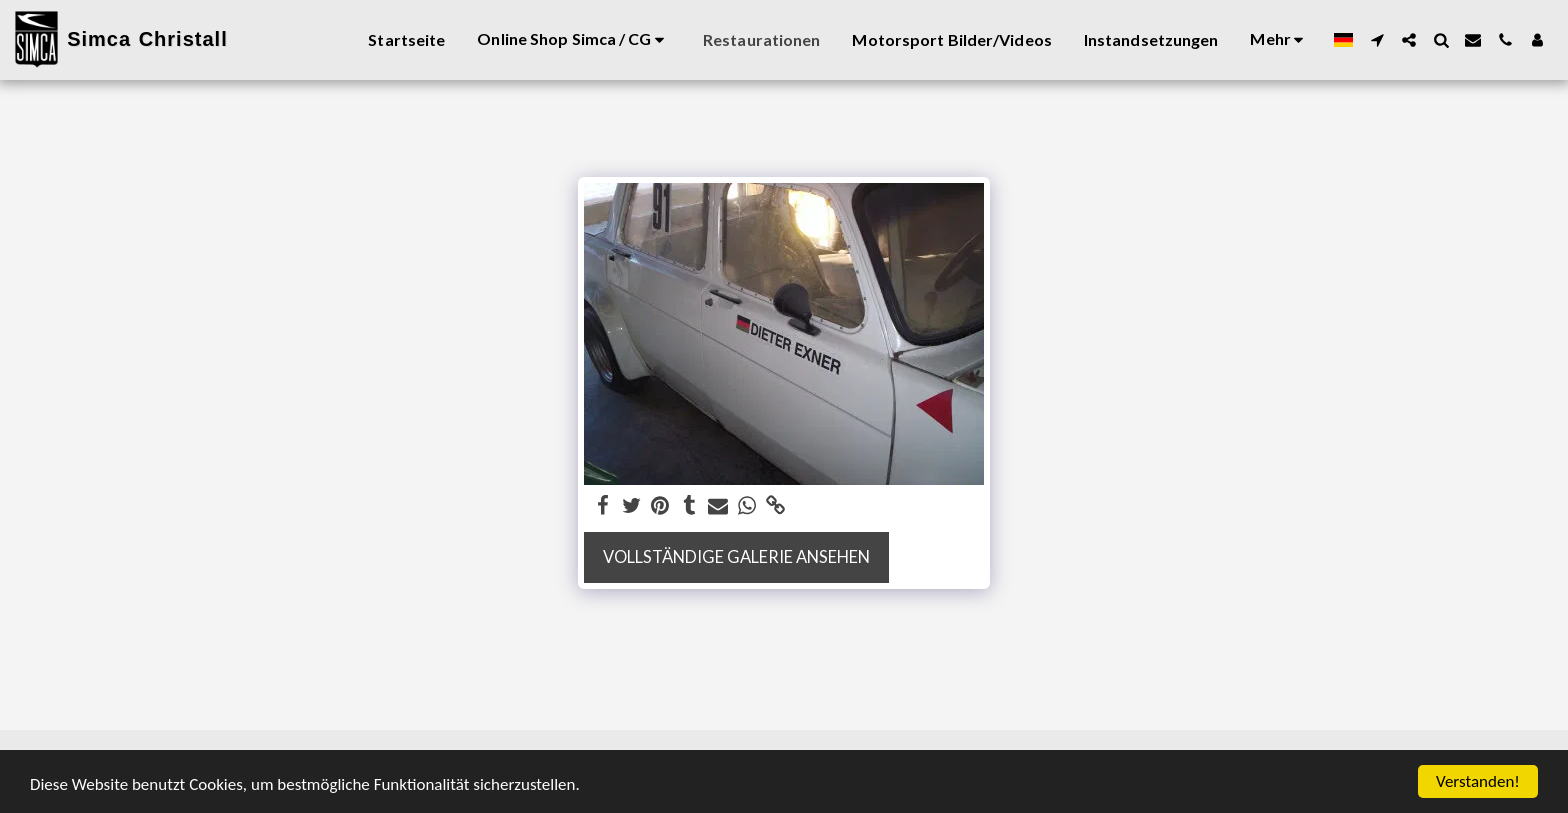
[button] (1377, 40)
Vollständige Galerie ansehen (736, 557)
